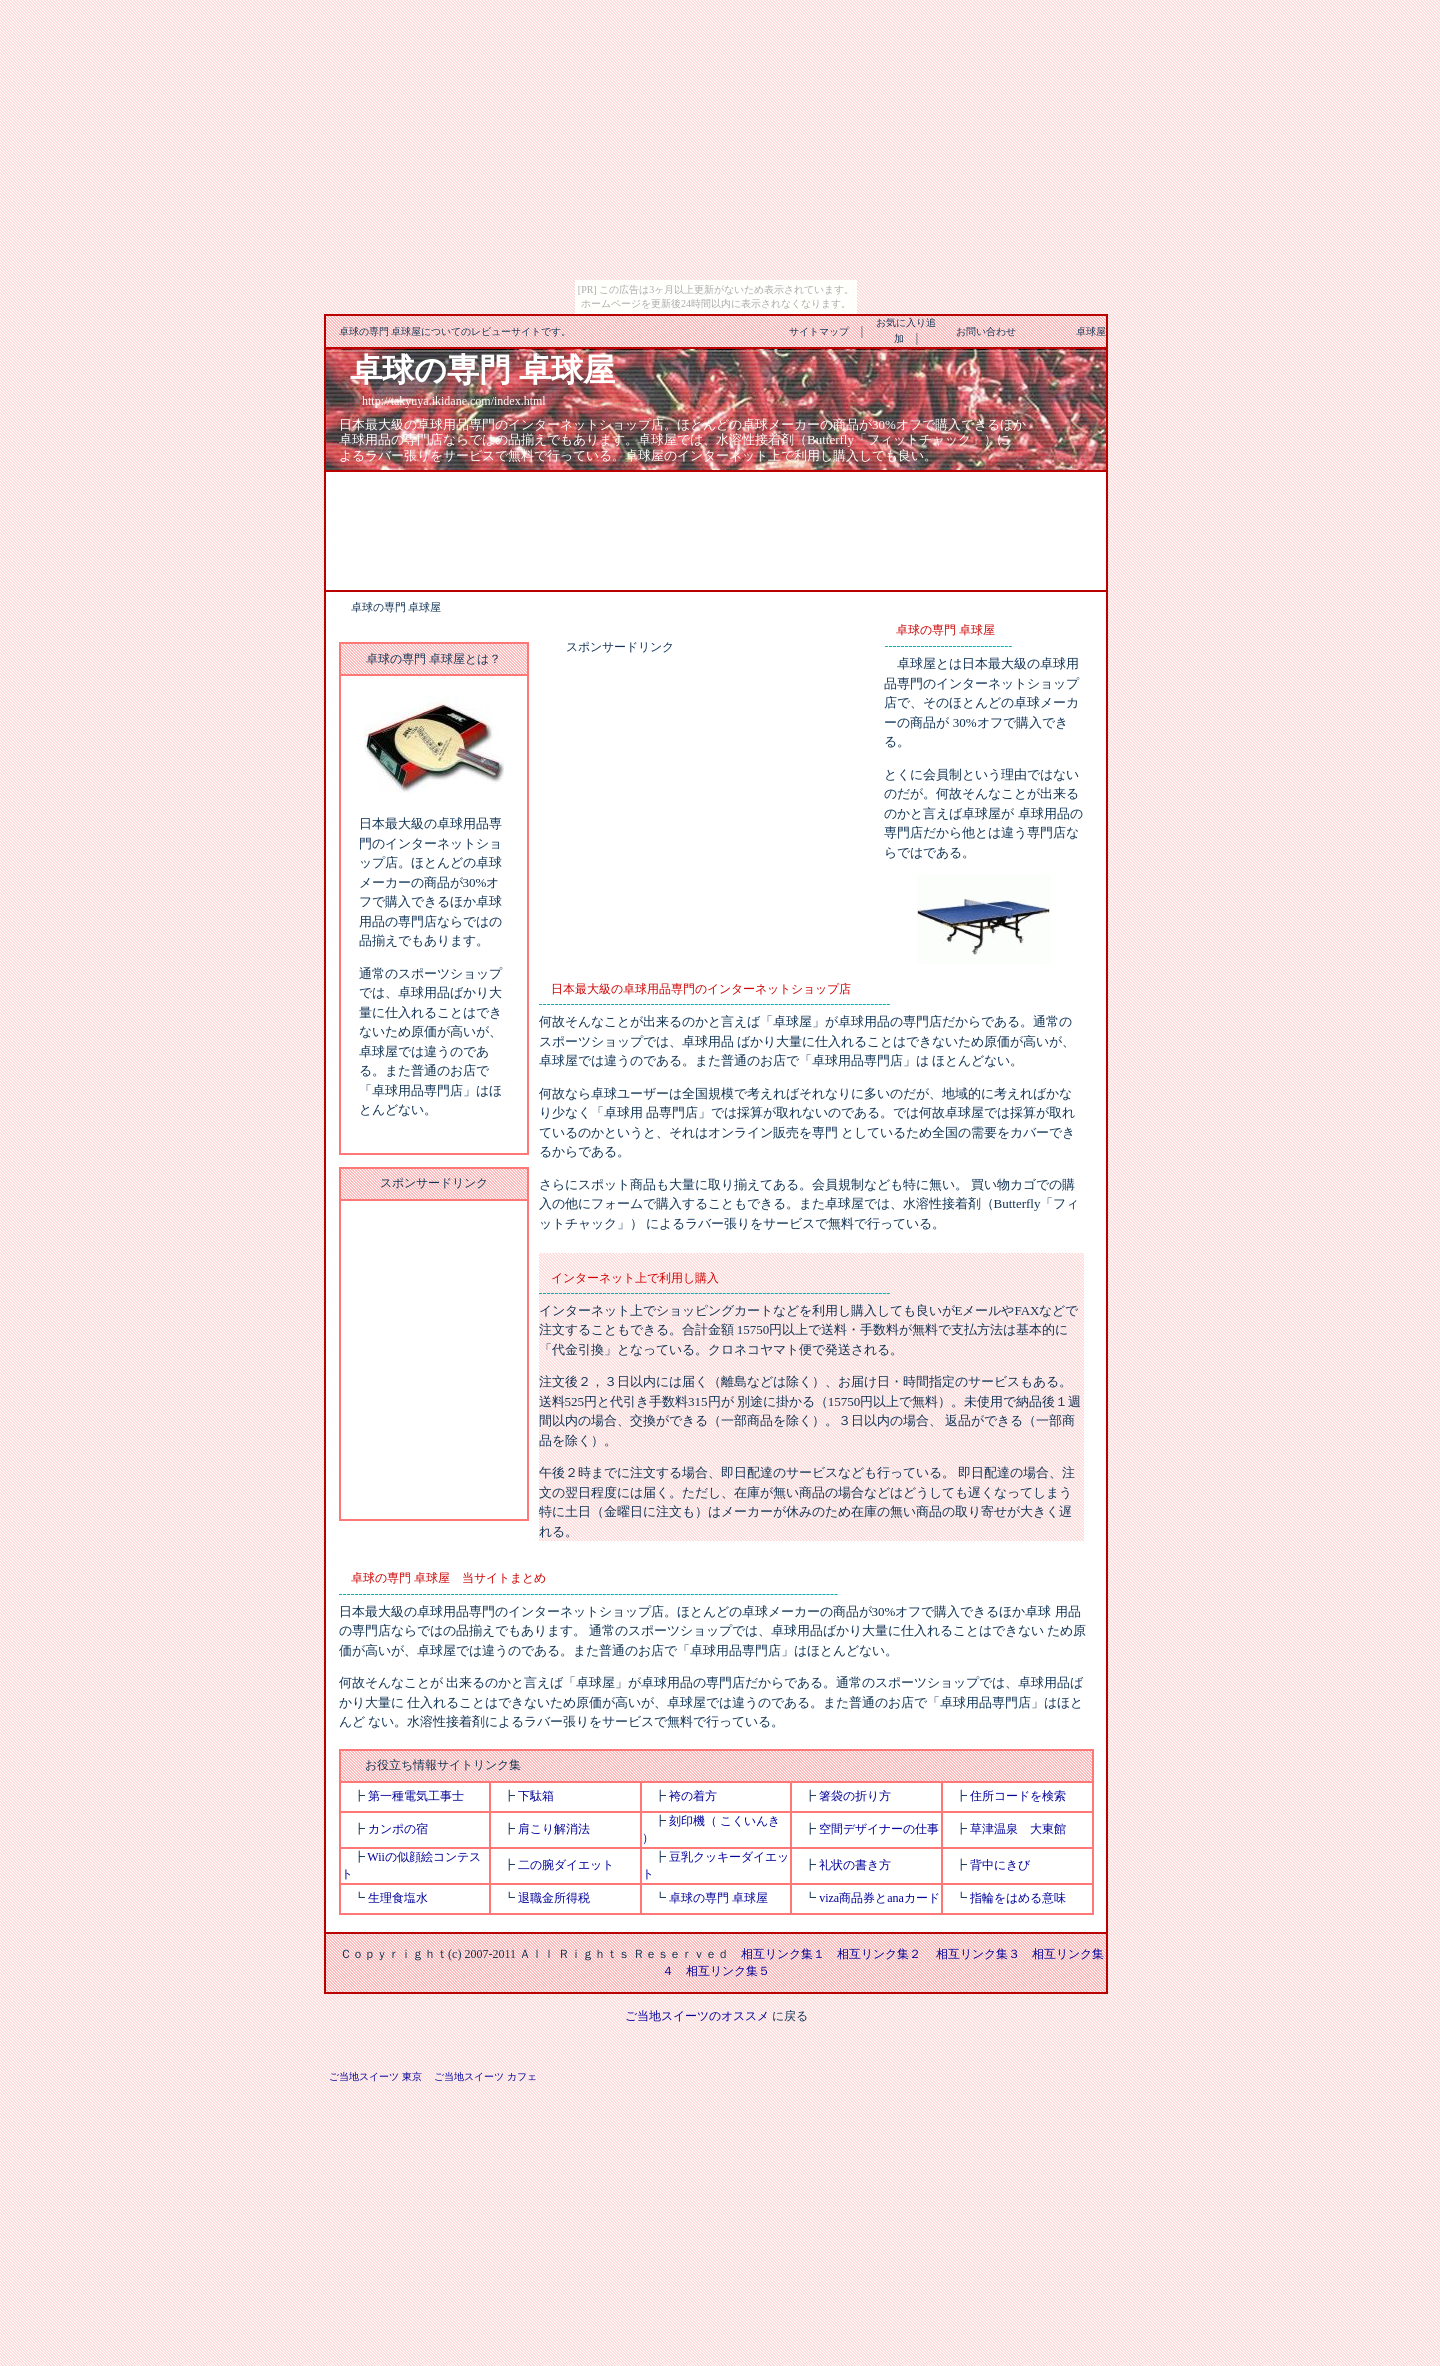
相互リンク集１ (783, 1954)
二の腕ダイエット (566, 1865)
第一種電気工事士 (416, 1796)
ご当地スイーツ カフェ (485, 2076)
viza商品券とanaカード (879, 1898)
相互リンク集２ (879, 1954)
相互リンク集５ (728, 1971)
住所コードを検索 (1018, 1796)
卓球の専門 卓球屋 (718, 1898)
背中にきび (1000, 1865)
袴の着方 (693, 1796)
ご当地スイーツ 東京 (375, 2076)
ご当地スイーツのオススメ (697, 2016)
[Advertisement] (716, 529)
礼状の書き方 (855, 1865)
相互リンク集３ (978, 1954)
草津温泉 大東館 (1018, 1829)
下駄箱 (536, 1796)
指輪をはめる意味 (1018, 1898)
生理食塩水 (398, 1898)
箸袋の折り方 (855, 1796)
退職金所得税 (554, 1898)
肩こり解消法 (554, 1829)
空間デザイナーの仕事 (879, 1829)
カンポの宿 (398, 1829)
